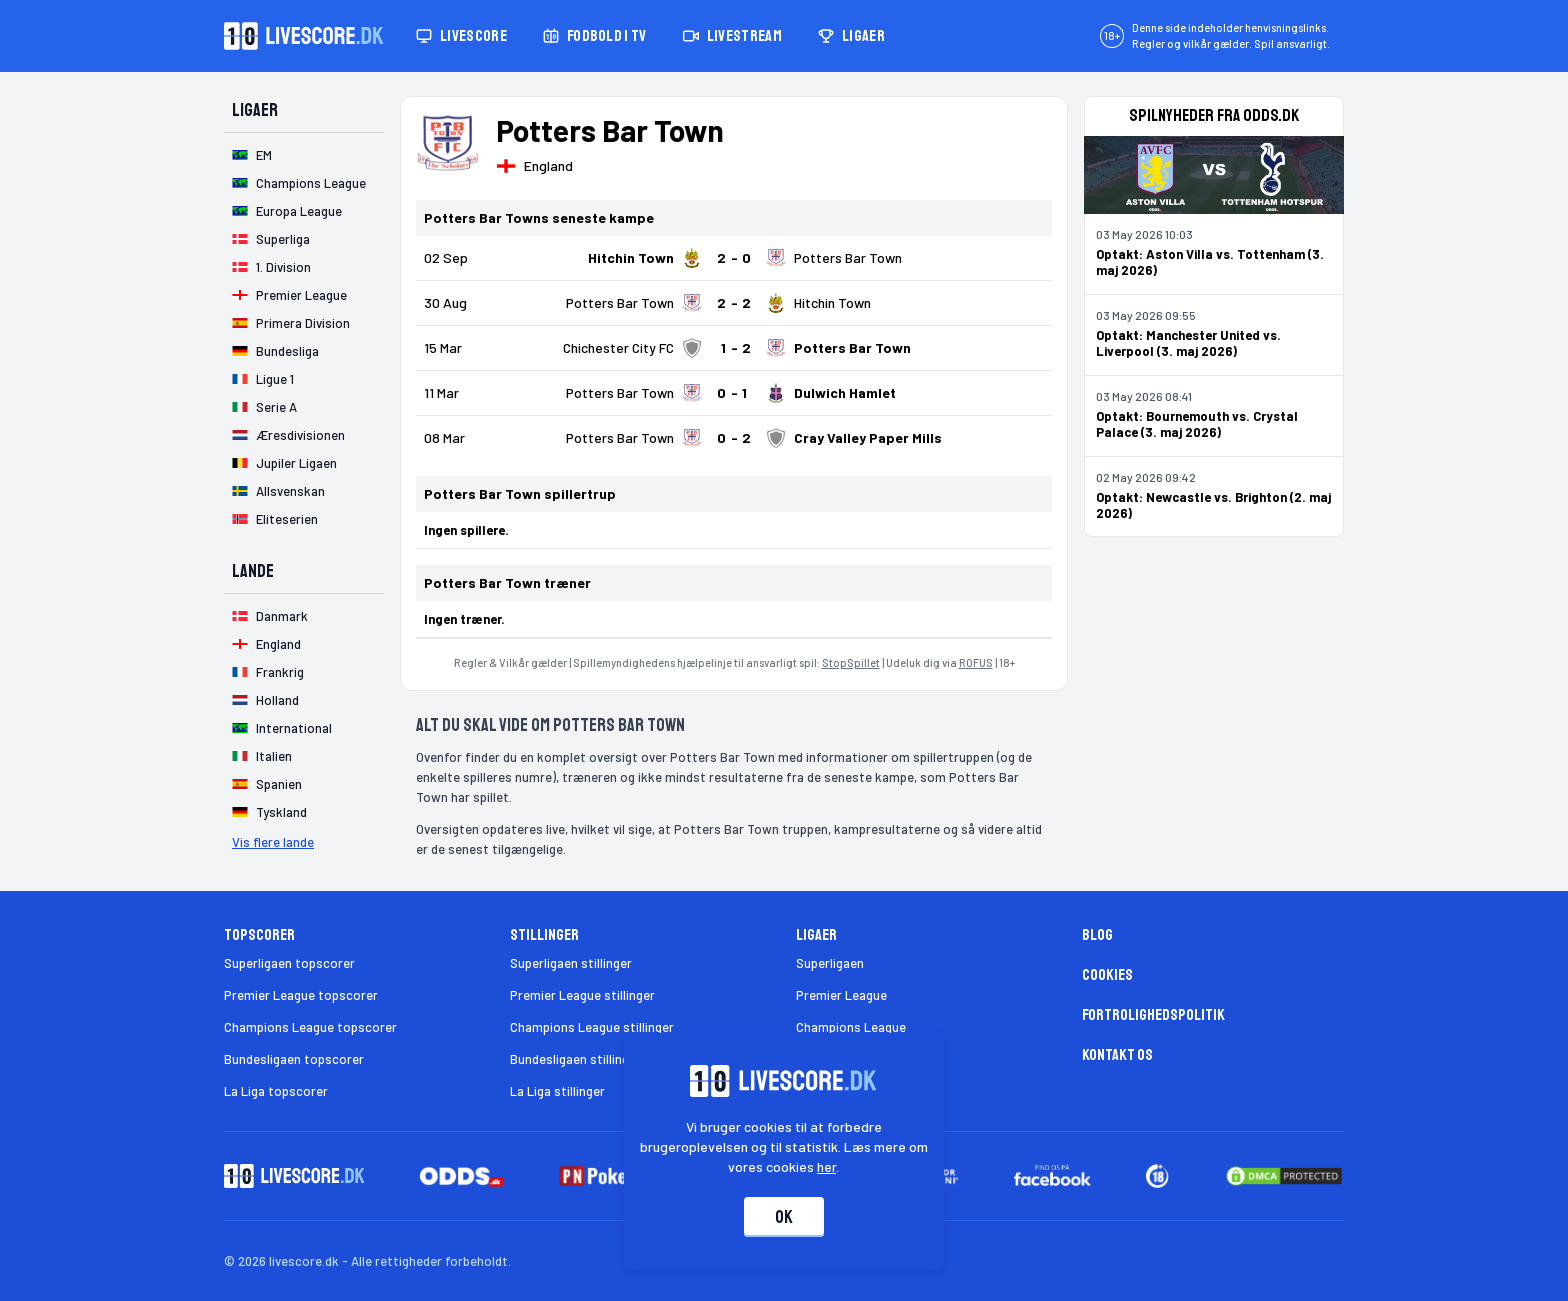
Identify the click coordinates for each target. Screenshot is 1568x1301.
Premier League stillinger (582, 995)
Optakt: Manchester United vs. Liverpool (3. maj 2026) (1188, 343)
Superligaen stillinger (571, 963)
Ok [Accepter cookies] (784, 1217)
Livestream (732, 36)
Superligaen (830, 963)
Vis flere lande (273, 842)
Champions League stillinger (592, 1027)
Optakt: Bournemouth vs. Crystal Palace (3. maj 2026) (1197, 424)
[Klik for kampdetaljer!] (734, 258)
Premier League (841, 995)
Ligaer (851, 36)
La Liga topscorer (276, 1091)
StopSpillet (851, 662)
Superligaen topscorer (289, 963)
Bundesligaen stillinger (575, 1059)
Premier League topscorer (301, 995)
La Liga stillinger (557, 1091)
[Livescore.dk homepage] (304, 36)
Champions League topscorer (310, 1027)
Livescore (461, 36)
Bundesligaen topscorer (294, 1059)
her (827, 1166)
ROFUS (976, 662)
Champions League (851, 1027)
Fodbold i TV (595, 36)
